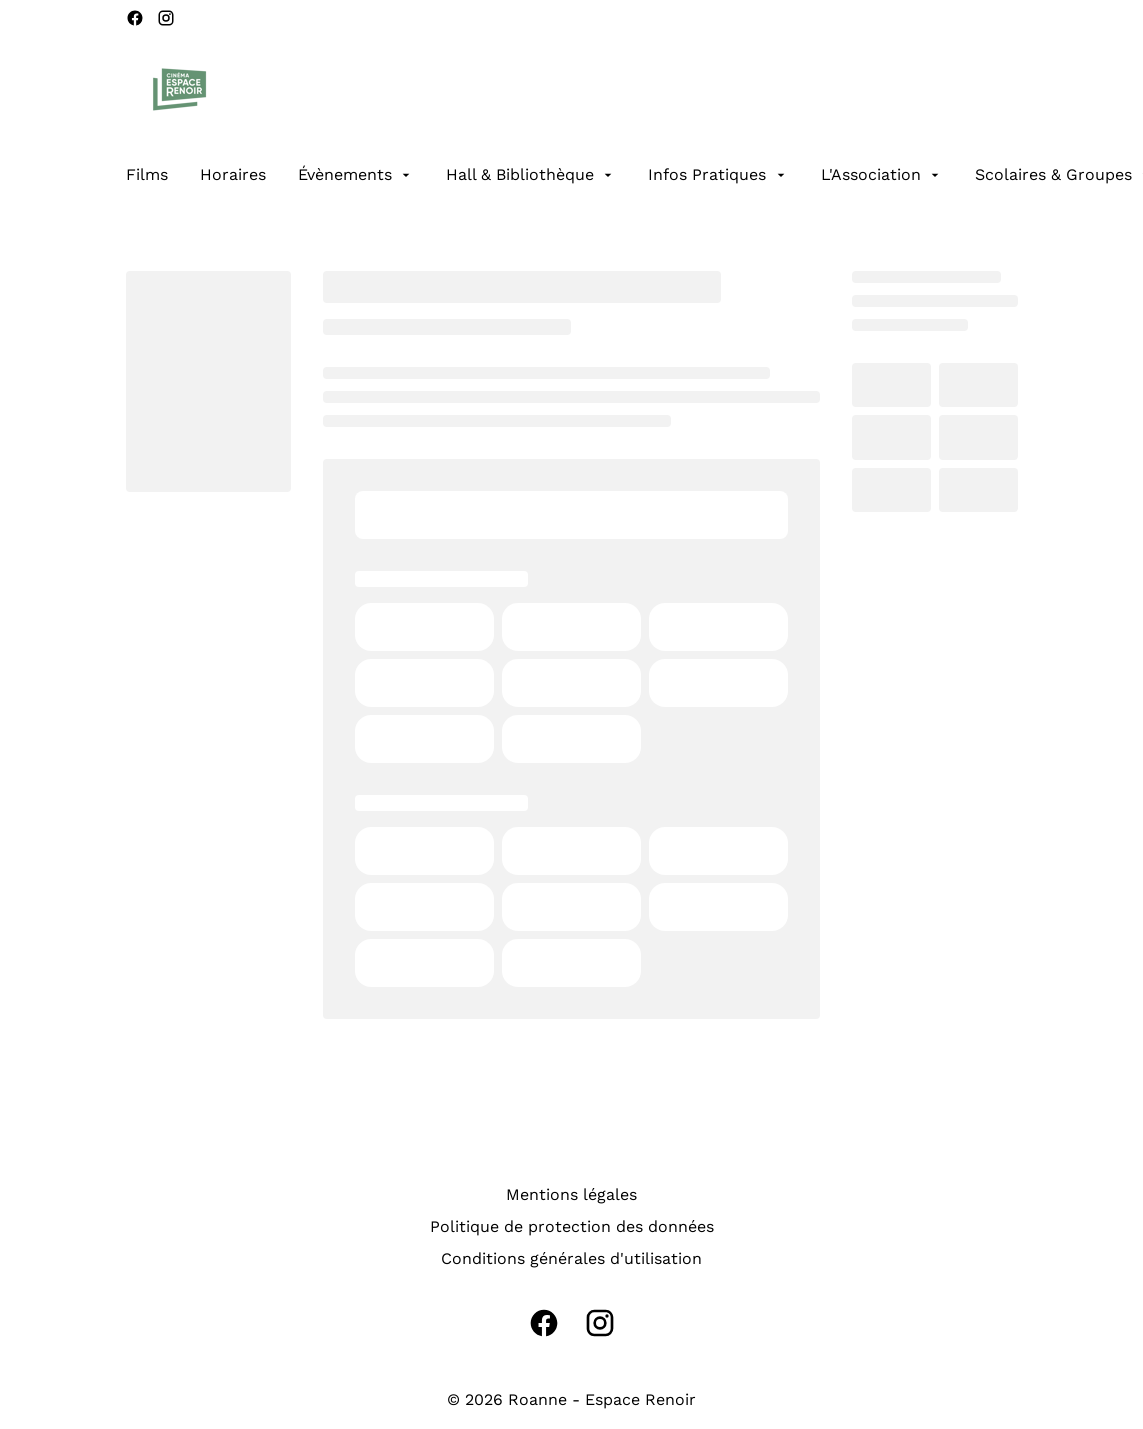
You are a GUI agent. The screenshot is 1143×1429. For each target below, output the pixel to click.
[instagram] (166, 18)
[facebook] (135, 18)
